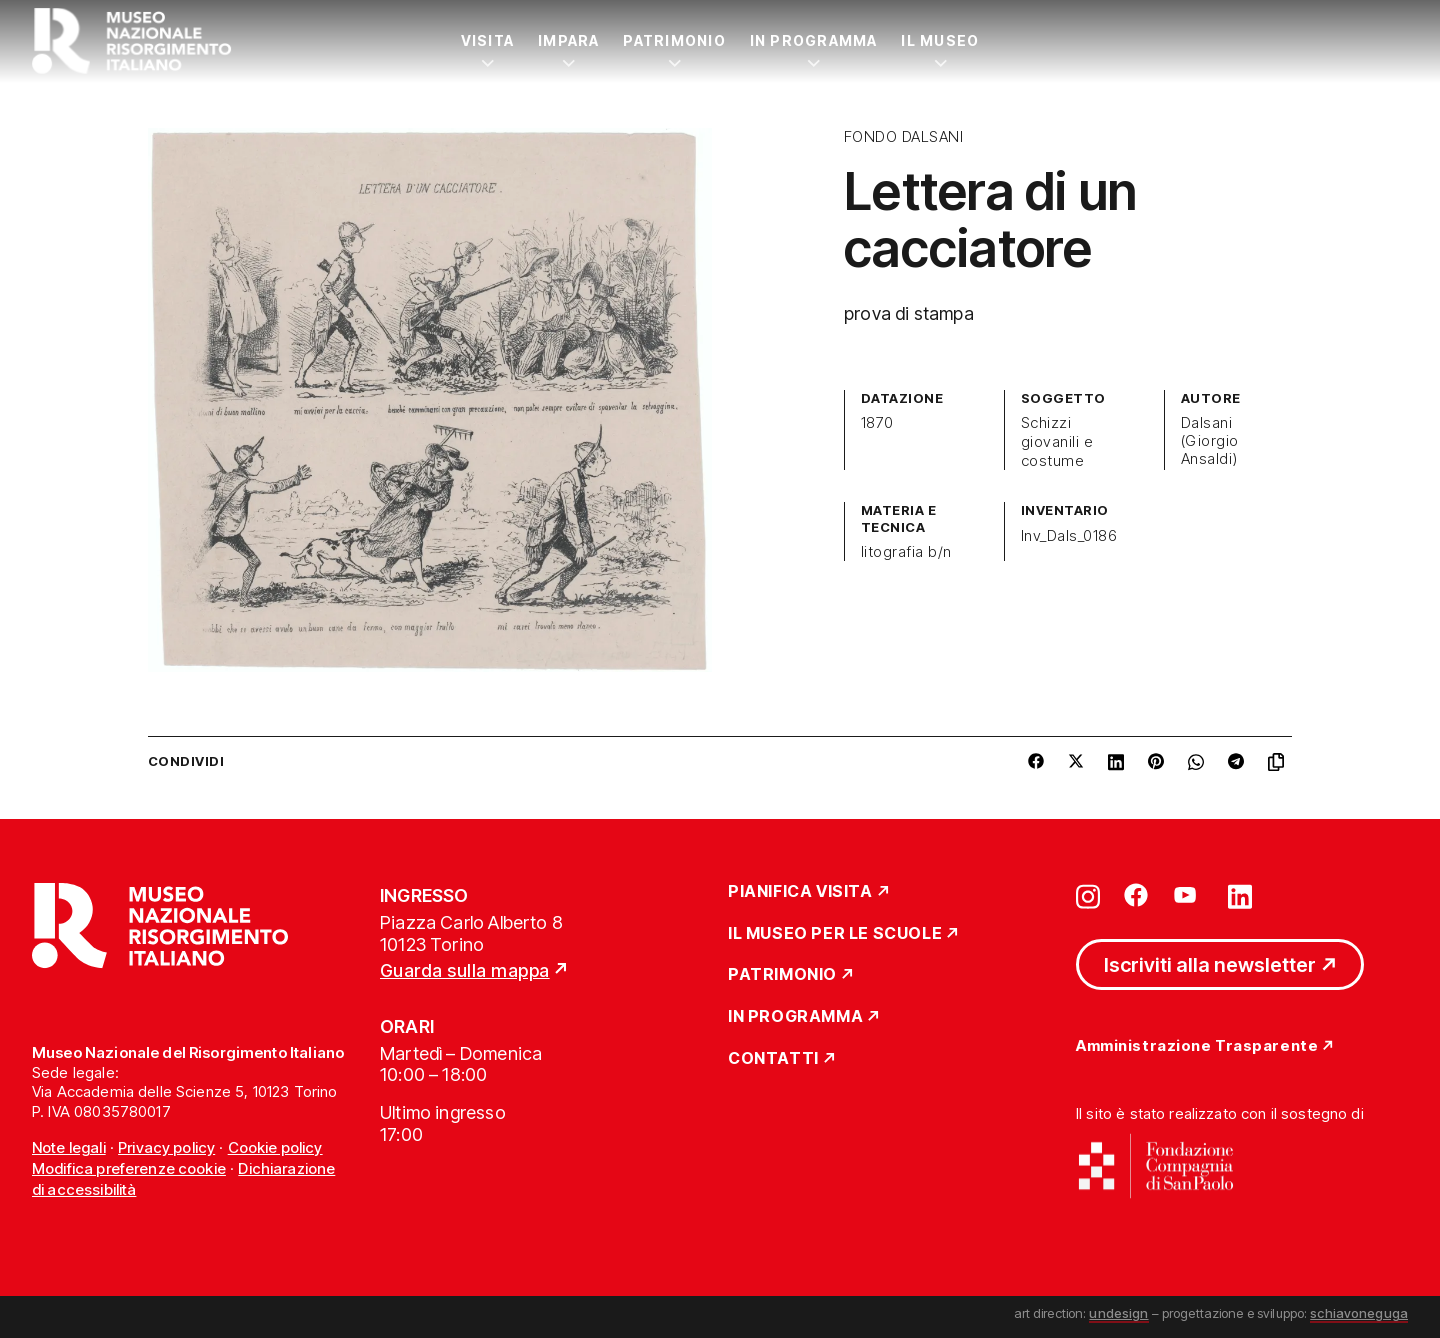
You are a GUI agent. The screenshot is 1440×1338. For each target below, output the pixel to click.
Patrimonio (674, 40)
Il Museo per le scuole (835, 934)
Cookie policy (275, 1147)
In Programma (814, 40)
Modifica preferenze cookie (129, 1168)
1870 (877, 423)
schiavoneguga (1359, 1313)
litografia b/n (906, 552)
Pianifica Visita (800, 892)
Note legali (69, 1147)
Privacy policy (166, 1147)
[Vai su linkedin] (1240, 895)
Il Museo (940, 40)
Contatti (773, 1059)
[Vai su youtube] (1188, 895)
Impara (568, 40)
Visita (487, 40)
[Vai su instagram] (1088, 895)
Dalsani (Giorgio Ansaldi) (1210, 441)
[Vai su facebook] (1136, 895)
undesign (1118, 1313)
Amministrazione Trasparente (1197, 1046)
